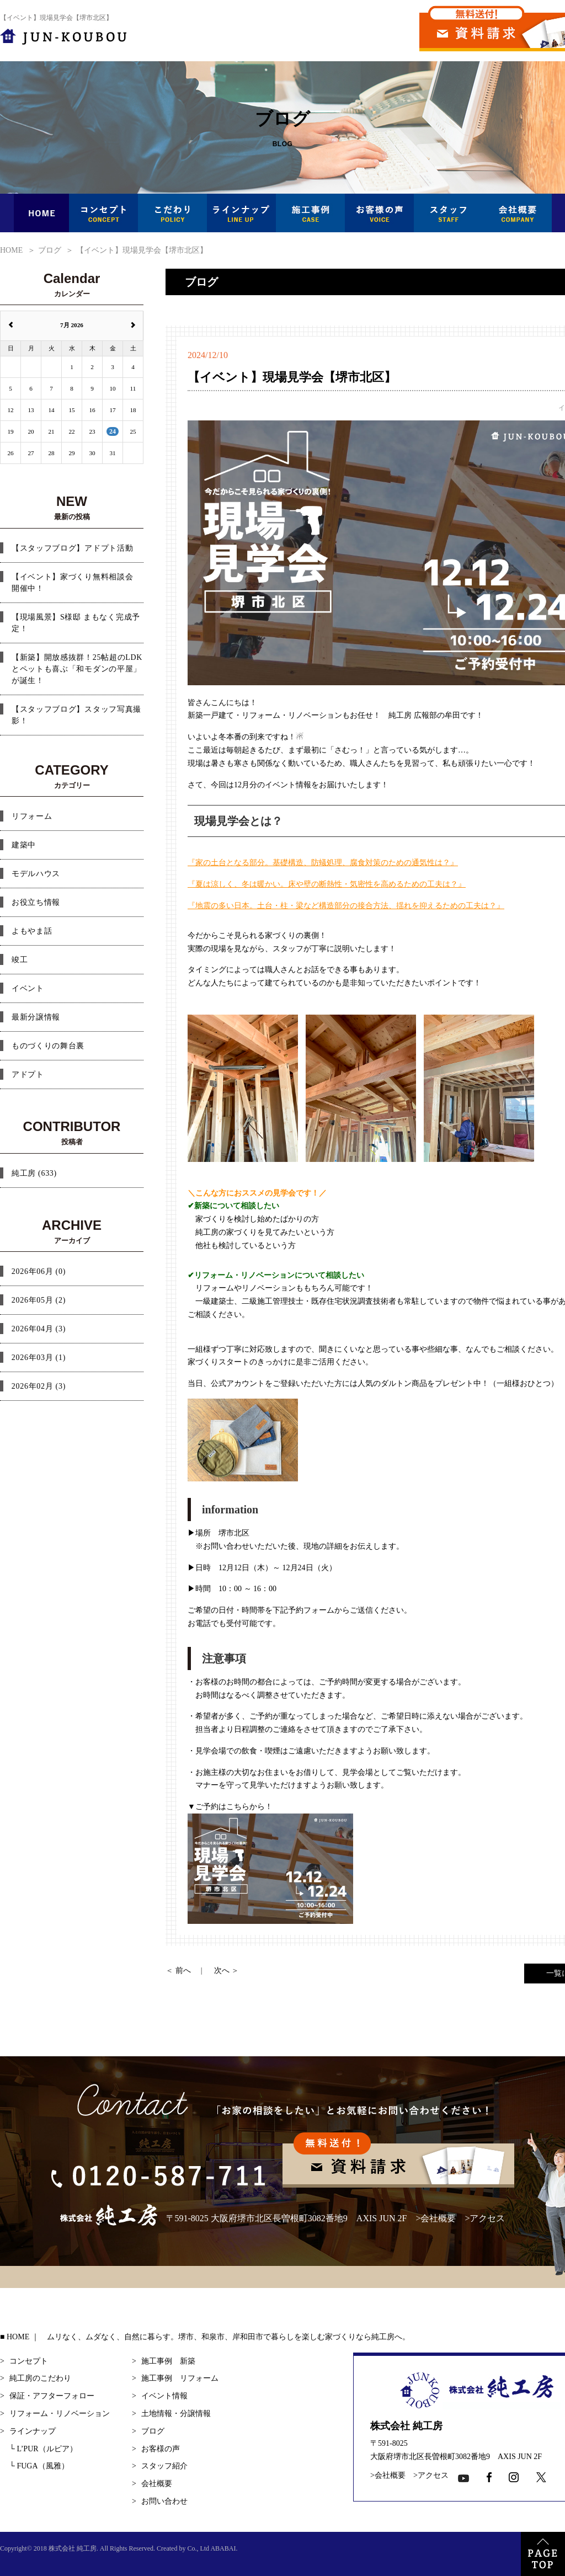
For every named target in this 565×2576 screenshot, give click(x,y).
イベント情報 (164, 2396)
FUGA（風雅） (39, 2466)
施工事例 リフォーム (179, 2378)
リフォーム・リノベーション (59, 2413)
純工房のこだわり (40, 2378)
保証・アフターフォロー (51, 2396)
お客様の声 (160, 2449)
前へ (183, 1970)
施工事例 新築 (168, 2361)
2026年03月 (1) (39, 1357)
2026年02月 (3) (39, 1386)
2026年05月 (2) (39, 1300)
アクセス (487, 2218)
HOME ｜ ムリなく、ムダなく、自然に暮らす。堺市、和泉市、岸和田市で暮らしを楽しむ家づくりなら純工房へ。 (208, 2337)
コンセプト (28, 2361)
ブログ (152, 2431)
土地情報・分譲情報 (176, 2413)
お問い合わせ (164, 2501)
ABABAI (223, 2548)
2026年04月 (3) (39, 1329)
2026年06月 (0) (39, 1271)
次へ (222, 1970)
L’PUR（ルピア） (43, 2449)
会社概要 (438, 2218)
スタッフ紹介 (164, 2466)
